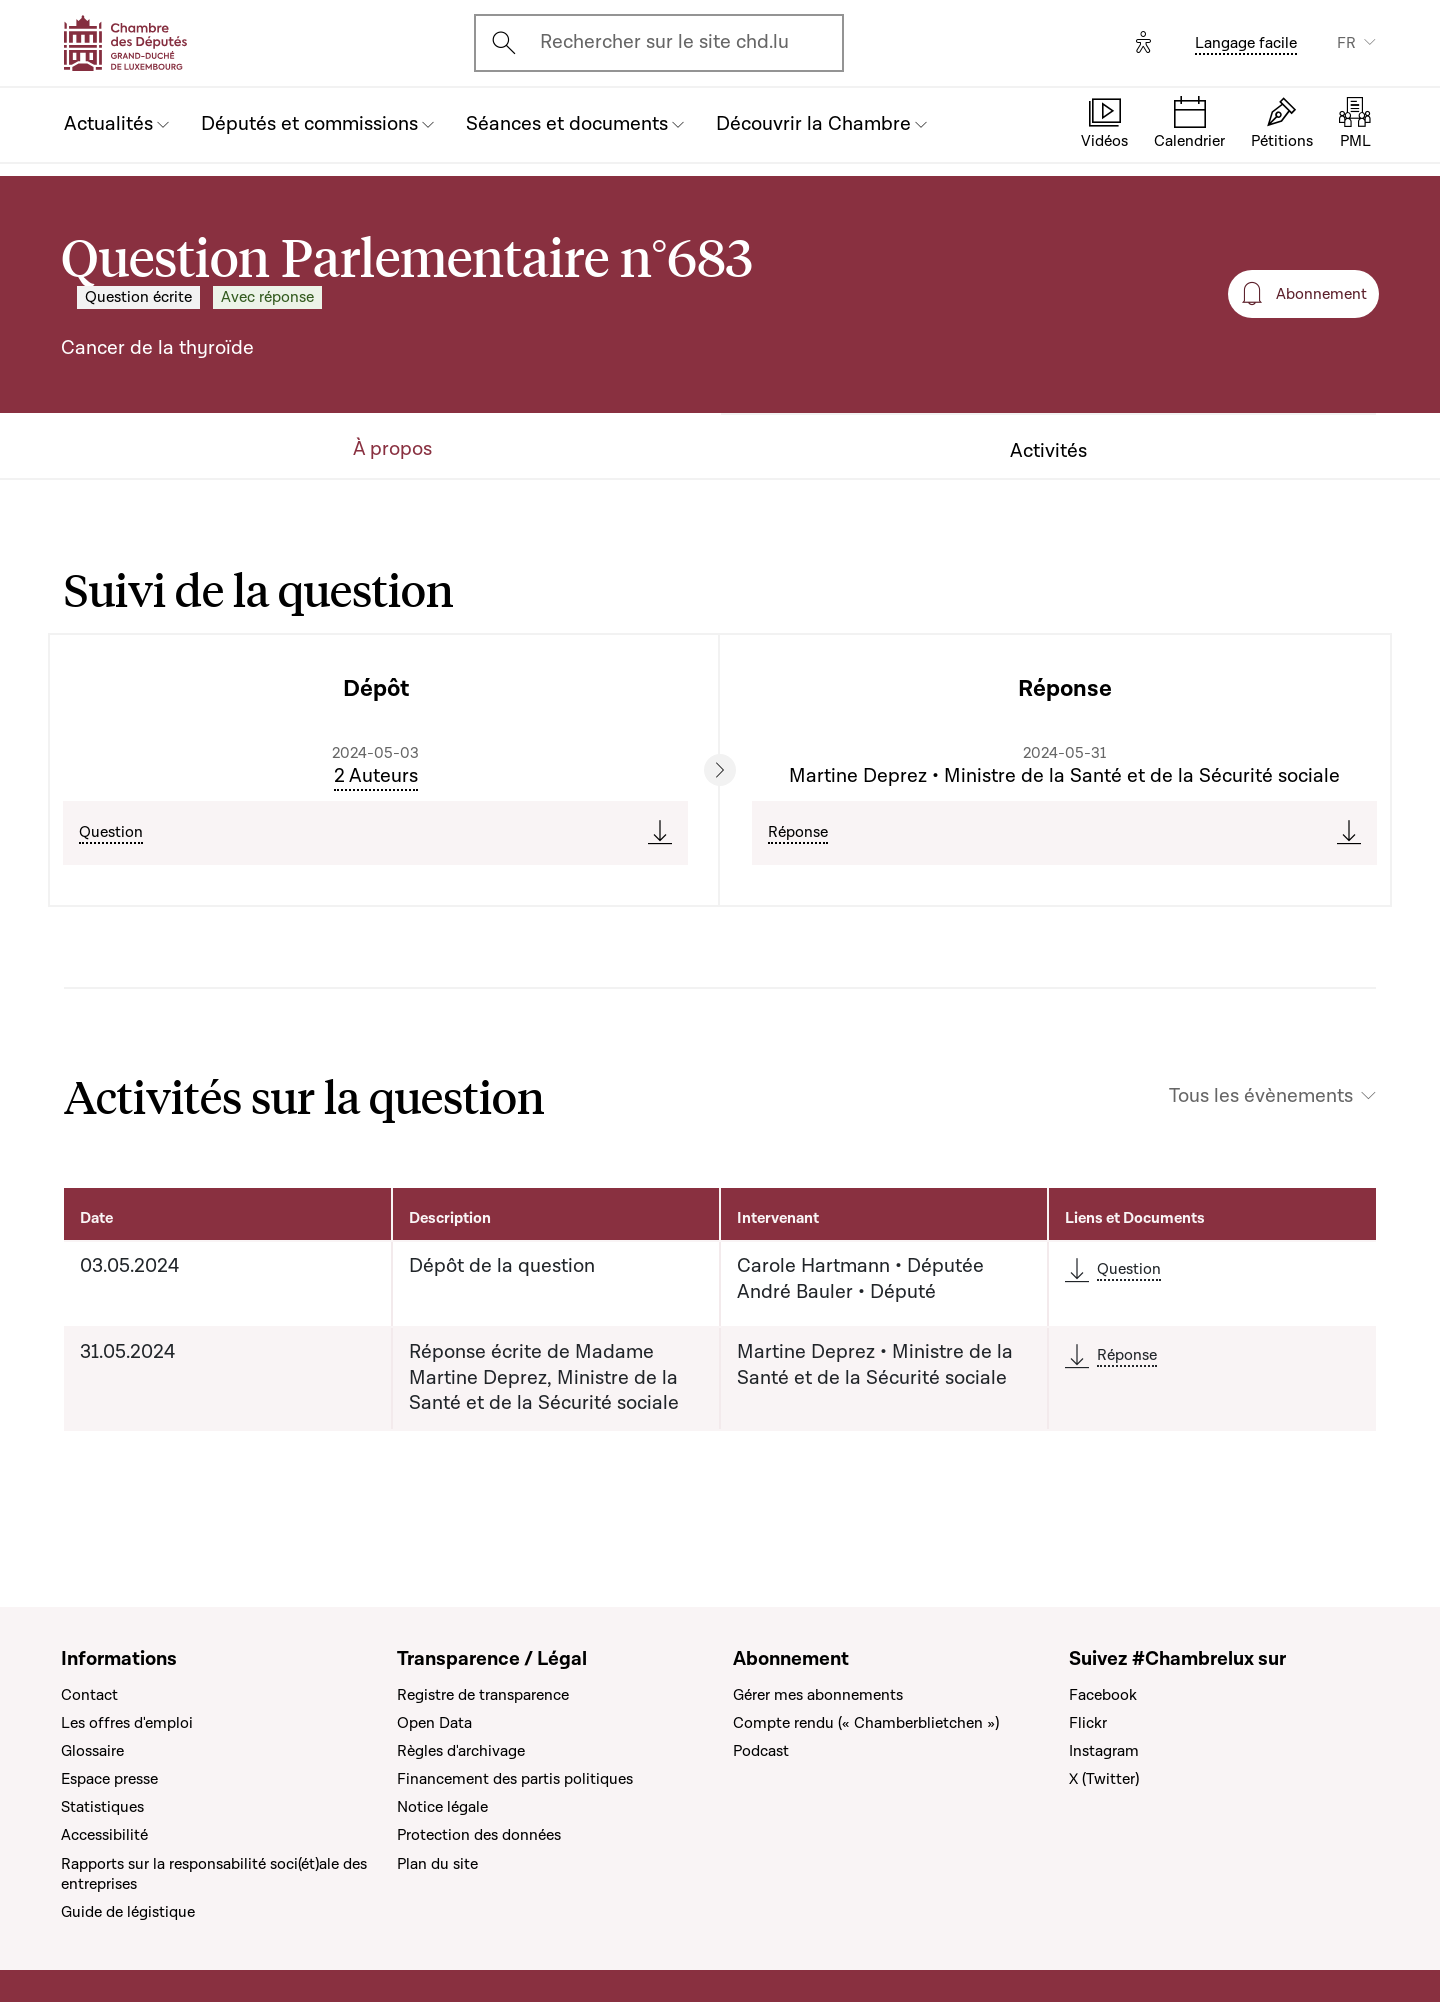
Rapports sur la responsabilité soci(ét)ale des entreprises (214, 1874)
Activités (1048, 451)
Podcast (761, 1751)
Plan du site (437, 1864)
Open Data (434, 1723)
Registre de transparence (483, 1695)
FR (1346, 43)
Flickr (1088, 1723)
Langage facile (1246, 43)
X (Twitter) (1104, 1779)
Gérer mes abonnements (818, 1695)
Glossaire (92, 1751)
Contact (89, 1695)
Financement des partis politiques (515, 1779)
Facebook (1103, 1695)
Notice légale (442, 1807)
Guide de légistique (128, 1912)
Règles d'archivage (461, 1751)
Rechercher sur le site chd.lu (664, 42)
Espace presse (109, 1779)
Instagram (1104, 1751)
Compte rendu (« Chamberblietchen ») (866, 1723)
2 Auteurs (376, 776)
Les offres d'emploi (127, 1723)
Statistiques (102, 1807)
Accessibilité (104, 1835)
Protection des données (479, 1835)
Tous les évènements (1261, 1096)
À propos (392, 449)
